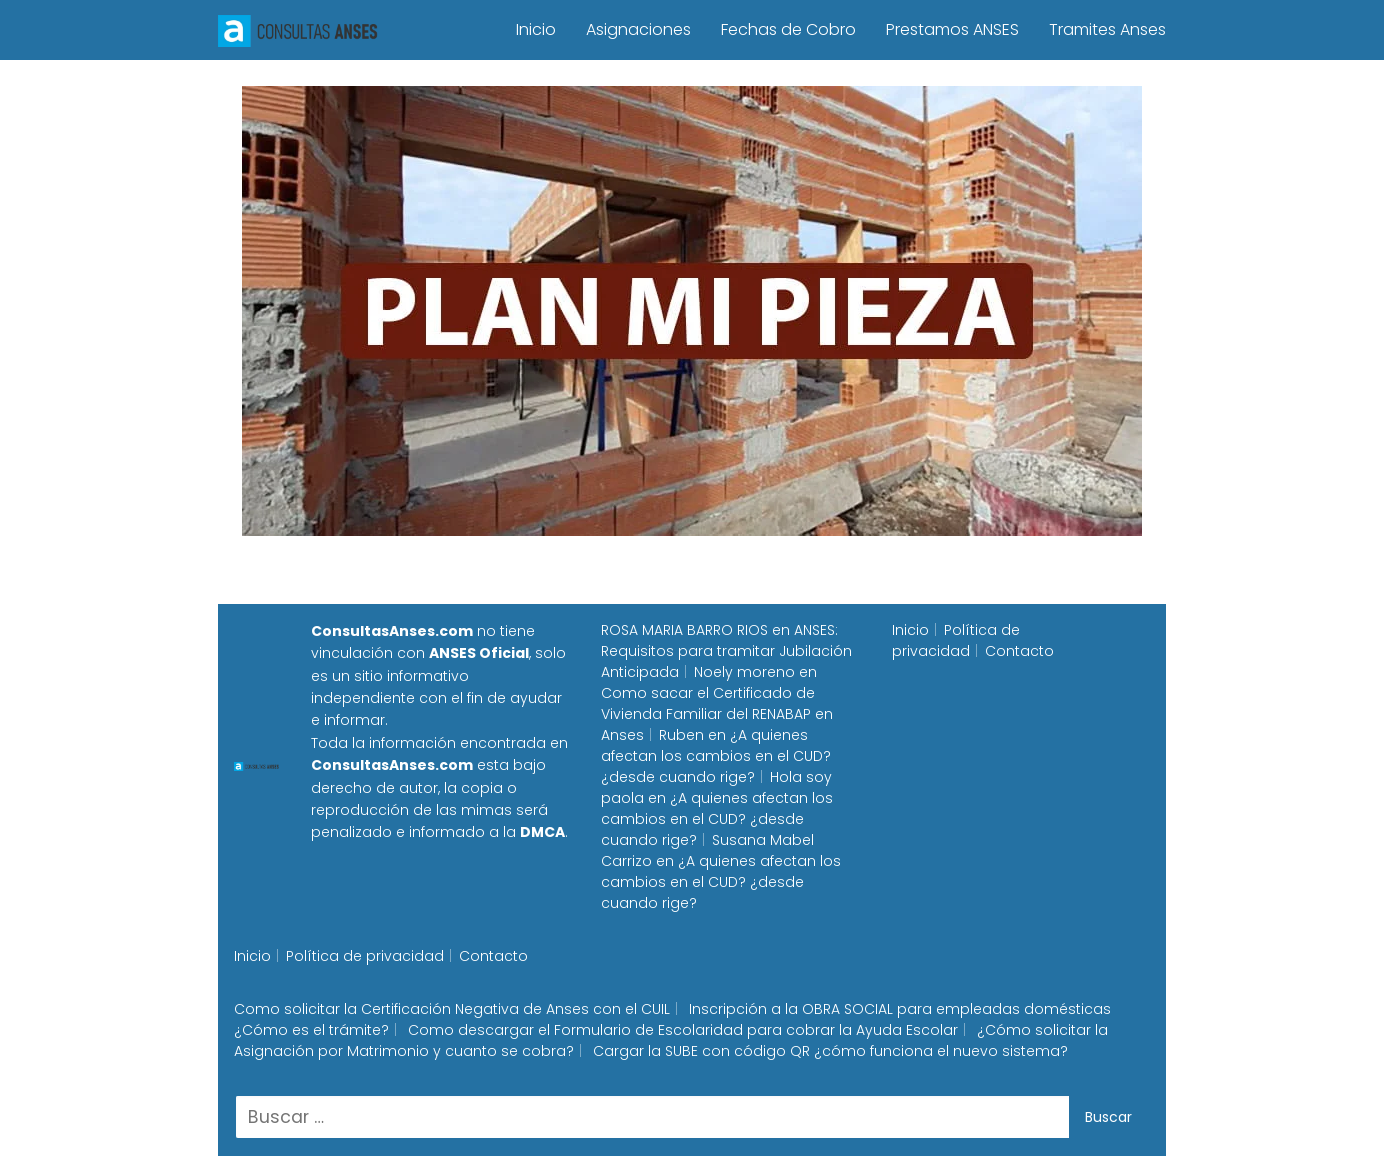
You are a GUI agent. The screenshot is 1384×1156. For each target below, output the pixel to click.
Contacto (1019, 651)
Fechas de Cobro (788, 29)
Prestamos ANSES (952, 29)
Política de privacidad (956, 640)
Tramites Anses (1107, 29)
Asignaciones (638, 29)
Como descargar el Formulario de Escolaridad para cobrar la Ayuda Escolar (683, 1030)
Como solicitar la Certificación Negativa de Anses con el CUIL (452, 1009)
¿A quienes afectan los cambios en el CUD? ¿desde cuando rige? (716, 756)
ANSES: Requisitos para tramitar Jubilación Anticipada (726, 651)
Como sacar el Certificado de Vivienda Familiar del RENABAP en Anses (717, 714)
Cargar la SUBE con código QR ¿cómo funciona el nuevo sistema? (830, 1051)
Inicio (536, 29)
